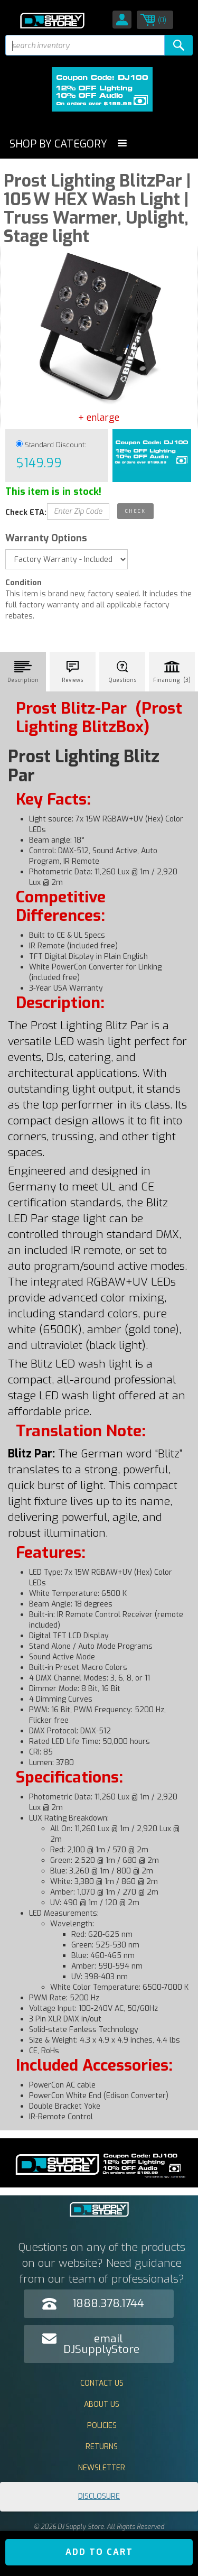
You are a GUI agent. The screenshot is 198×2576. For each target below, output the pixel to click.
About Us (101, 2404)
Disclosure (99, 2496)
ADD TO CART (99, 2551)
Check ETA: (25, 512)
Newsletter (101, 2468)
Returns (102, 2447)
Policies (102, 2426)
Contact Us (102, 2383)
